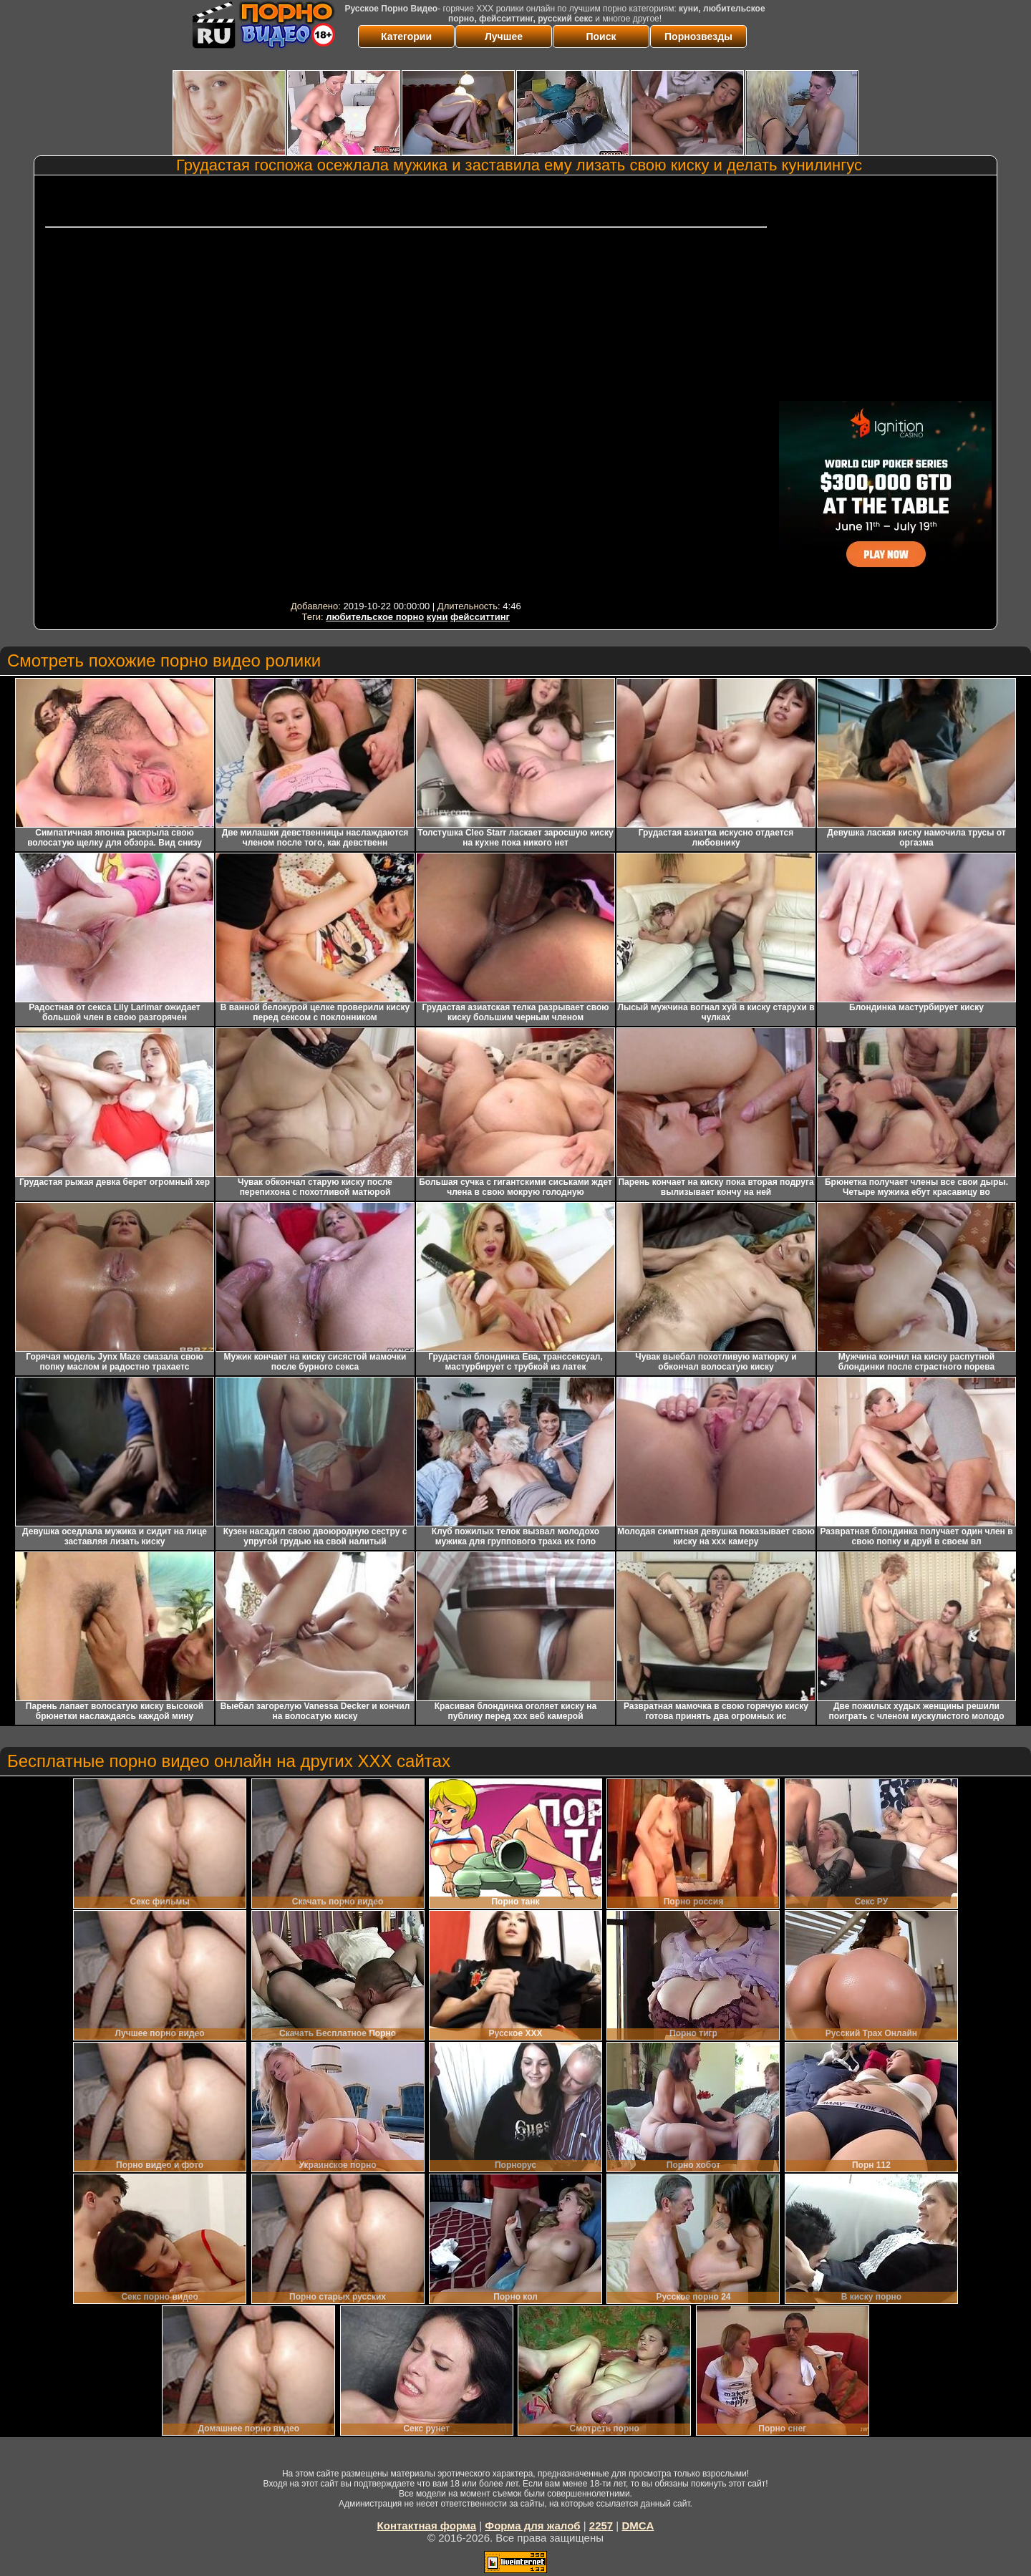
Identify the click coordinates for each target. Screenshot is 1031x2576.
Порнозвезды (698, 36)
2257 (601, 2525)
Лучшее (504, 36)
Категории (406, 36)
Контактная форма (427, 2525)
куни (437, 616)
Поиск (601, 36)
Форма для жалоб (532, 2525)
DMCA (637, 2525)
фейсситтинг (480, 616)
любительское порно (375, 616)
